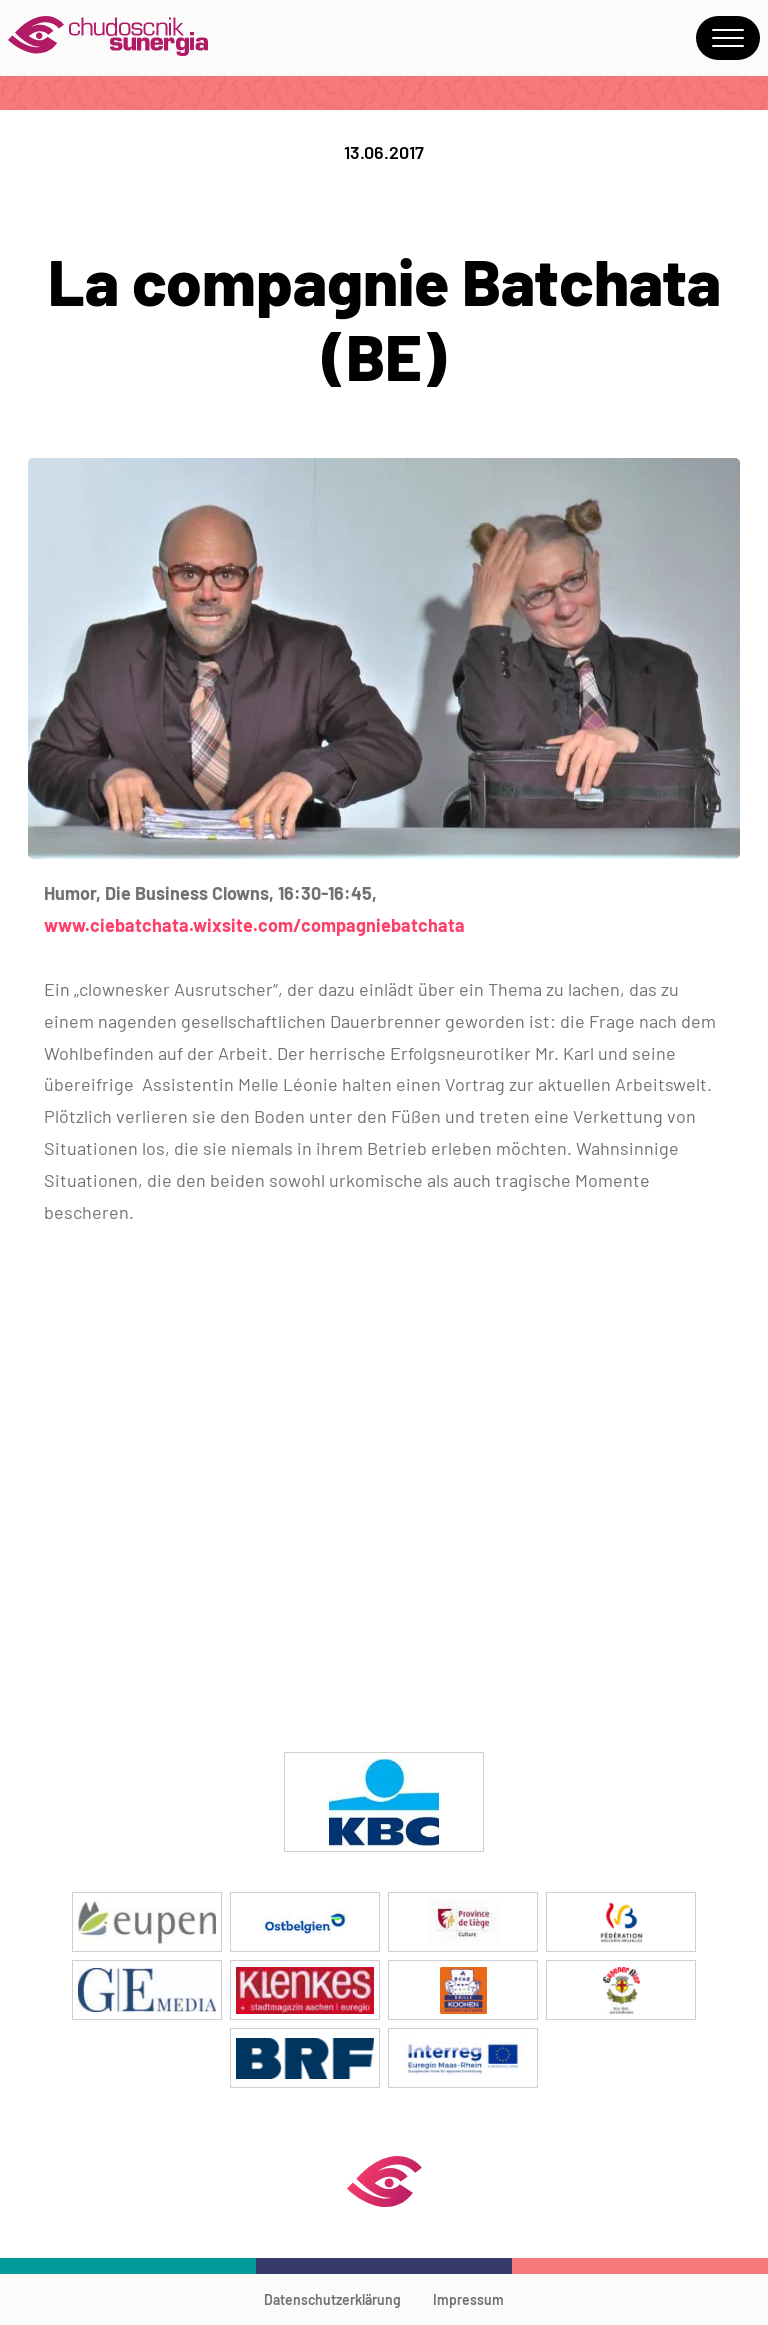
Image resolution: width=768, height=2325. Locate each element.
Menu (728, 38)
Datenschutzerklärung (332, 2299)
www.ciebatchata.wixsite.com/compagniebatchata (254, 925)
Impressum (468, 2299)
